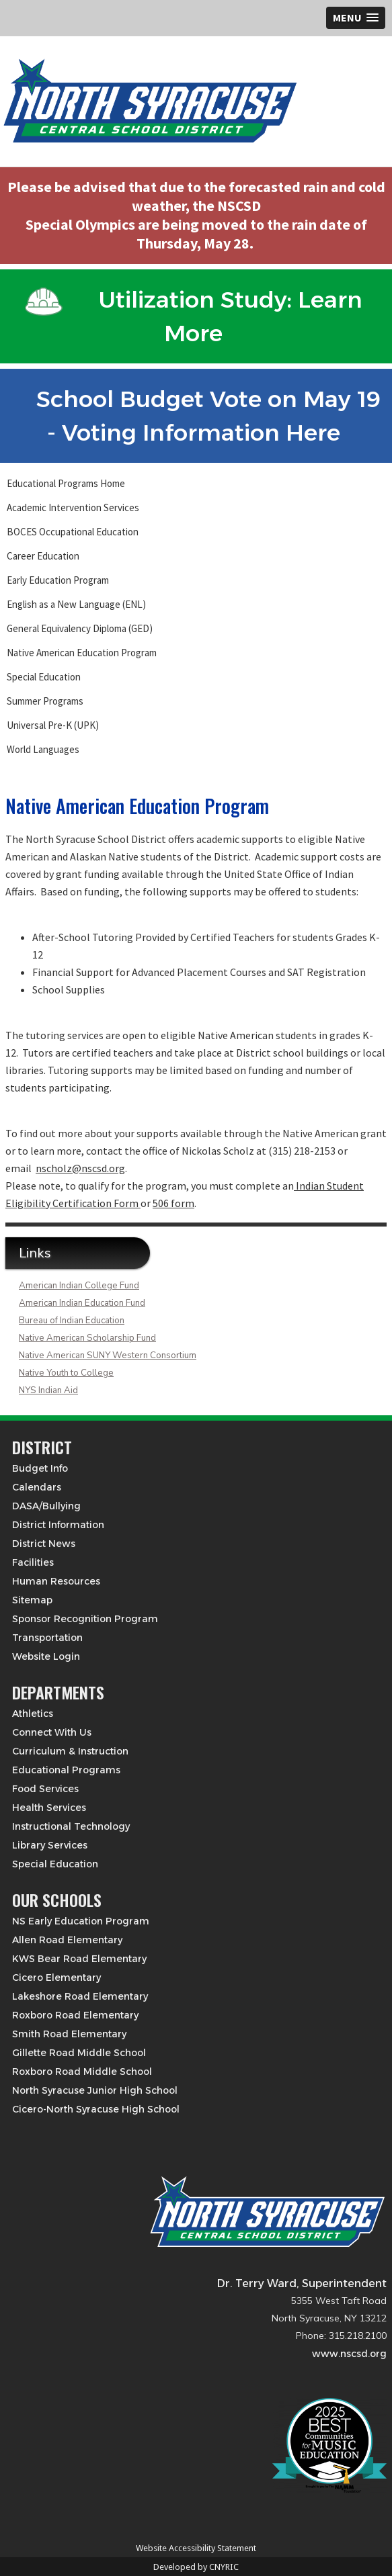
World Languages (43, 749)
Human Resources (56, 1581)
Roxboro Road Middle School (82, 2072)
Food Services (45, 1789)
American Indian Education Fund (82, 1303)
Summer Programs (45, 701)
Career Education (43, 555)
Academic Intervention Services (73, 507)
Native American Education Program (82, 652)
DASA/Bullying (46, 1506)
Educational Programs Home (66, 483)
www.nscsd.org (349, 2354)
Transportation (47, 1638)
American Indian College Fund (79, 1286)
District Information (58, 1525)
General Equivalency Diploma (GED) (80, 628)
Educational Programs (66, 1770)
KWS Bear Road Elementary (79, 1959)
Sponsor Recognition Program (85, 1619)
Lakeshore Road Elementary (80, 1996)
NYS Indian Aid (48, 1390)
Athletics (32, 1713)
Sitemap (32, 1600)
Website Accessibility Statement (196, 2548)
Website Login (46, 1656)
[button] (355, 18)
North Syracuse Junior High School (95, 2090)
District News (43, 1544)
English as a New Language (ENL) (76, 604)
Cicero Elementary (56, 1977)
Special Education (44, 676)
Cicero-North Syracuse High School (96, 2109)
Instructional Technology (71, 1826)
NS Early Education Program (80, 1921)
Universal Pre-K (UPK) (53, 725)
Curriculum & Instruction (70, 1751)
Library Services (49, 1845)
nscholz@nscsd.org (80, 1168)
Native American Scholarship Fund (87, 1338)
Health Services (49, 1808)
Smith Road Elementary (69, 2034)
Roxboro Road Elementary (75, 2015)
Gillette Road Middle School (79, 2053)
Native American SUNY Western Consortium (107, 1355)
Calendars (36, 1487)
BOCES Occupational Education (73, 531)
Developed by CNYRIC (196, 2567)
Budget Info (40, 1468)
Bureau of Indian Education (71, 1321)
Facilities (33, 1562)
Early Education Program (58, 580)
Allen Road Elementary (67, 1940)
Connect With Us (51, 1732)
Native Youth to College (66, 1373)
